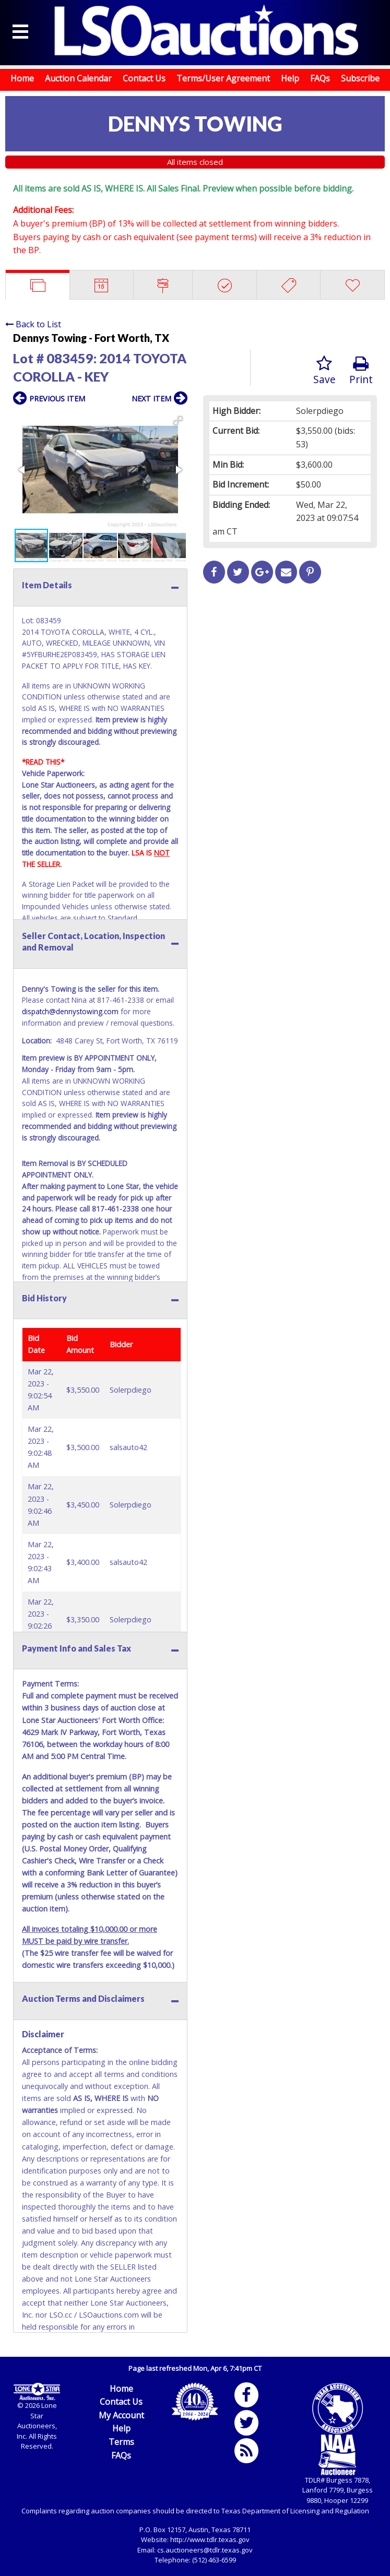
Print (361, 370)
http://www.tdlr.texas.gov (210, 2539)
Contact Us (144, 78)
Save (324, 370)
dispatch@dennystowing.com (70, 1011)
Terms (121, 2442)
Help (290, 78)
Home (22, 78)
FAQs (320, 78)
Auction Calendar (78, 78)
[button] (178, 420)
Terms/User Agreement (223, 78)
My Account (121, 2415)
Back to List (33, 324)
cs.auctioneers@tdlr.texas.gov (205, 2550)
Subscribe (360, 78)
